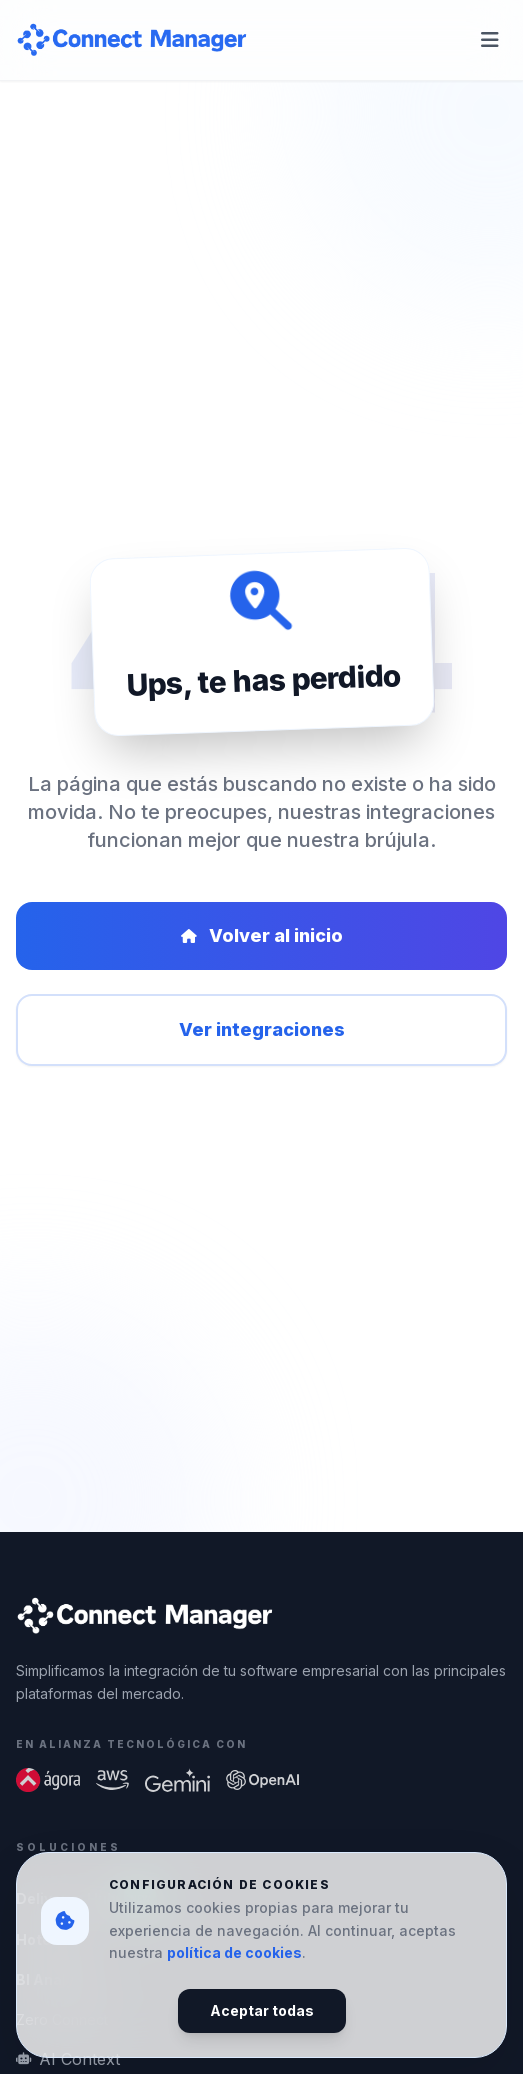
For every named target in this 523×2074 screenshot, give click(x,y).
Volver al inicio (262, 935)
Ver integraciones (262, 1029)
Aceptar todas (262, 2010)
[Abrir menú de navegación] (490, 40)
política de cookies (234, 1952)
